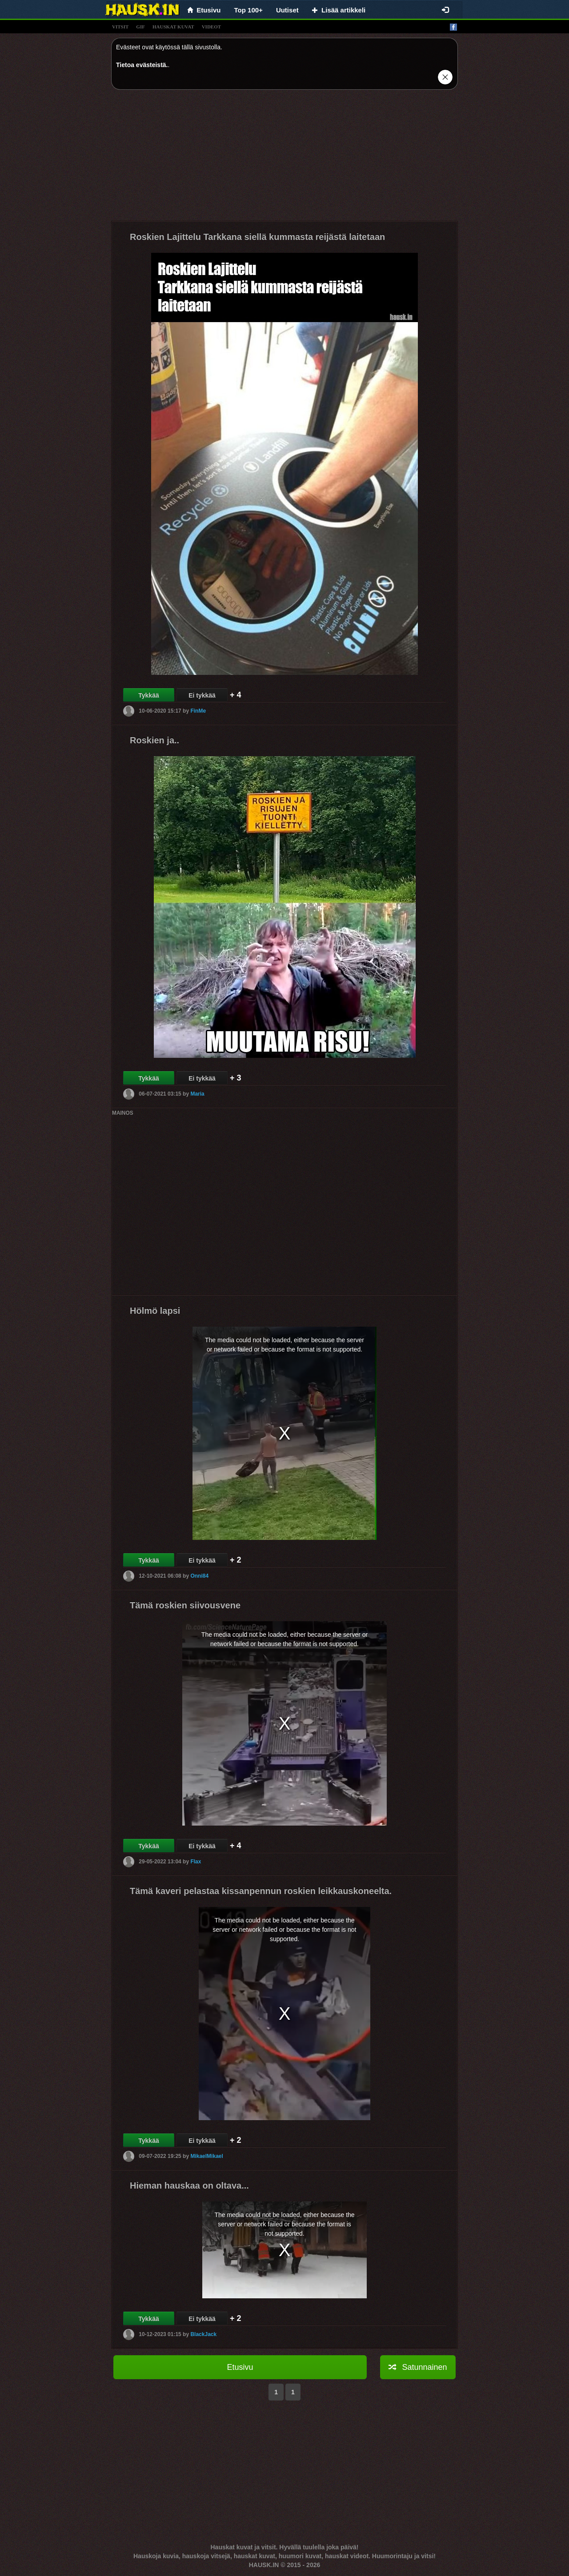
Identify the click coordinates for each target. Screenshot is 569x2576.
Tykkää (148, 695)
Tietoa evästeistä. (142, 64)
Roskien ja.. (154, 740)
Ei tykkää (202, 695)
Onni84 (199, 1576)
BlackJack (203, 2334)
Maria (197, 1094)
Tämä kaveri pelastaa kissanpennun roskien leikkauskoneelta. (261, 1891)
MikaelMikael (206, 2156)
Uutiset (287, 10)
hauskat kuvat (173, 26)
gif (140, 26)
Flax (195, 1861)
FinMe (198, 711)
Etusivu (240, 2367)
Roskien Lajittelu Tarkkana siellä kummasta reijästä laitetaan (257, 237)
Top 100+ (248, 10)
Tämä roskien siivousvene (185, 1605)
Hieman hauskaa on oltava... (189, 2185)
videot (211, 26)
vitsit (120, 26)
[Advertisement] (284, 158)
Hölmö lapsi (155, 1311)
